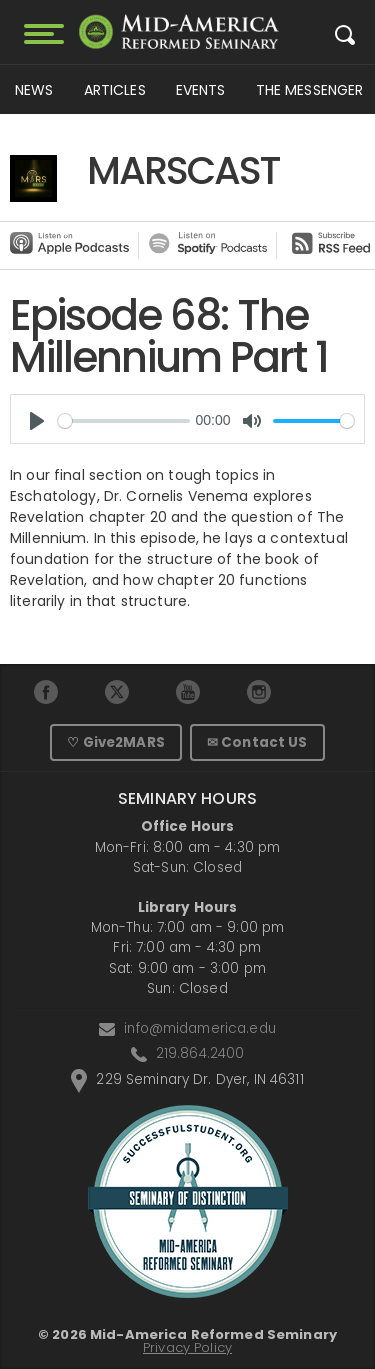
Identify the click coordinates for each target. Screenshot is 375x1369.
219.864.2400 (200, 1053)
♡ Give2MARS (116, 742)
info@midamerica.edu (200, 1028)
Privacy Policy (187, 1347)
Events (201, 90)
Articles (115, 90)
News (34, 90)
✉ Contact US (257, 742)
